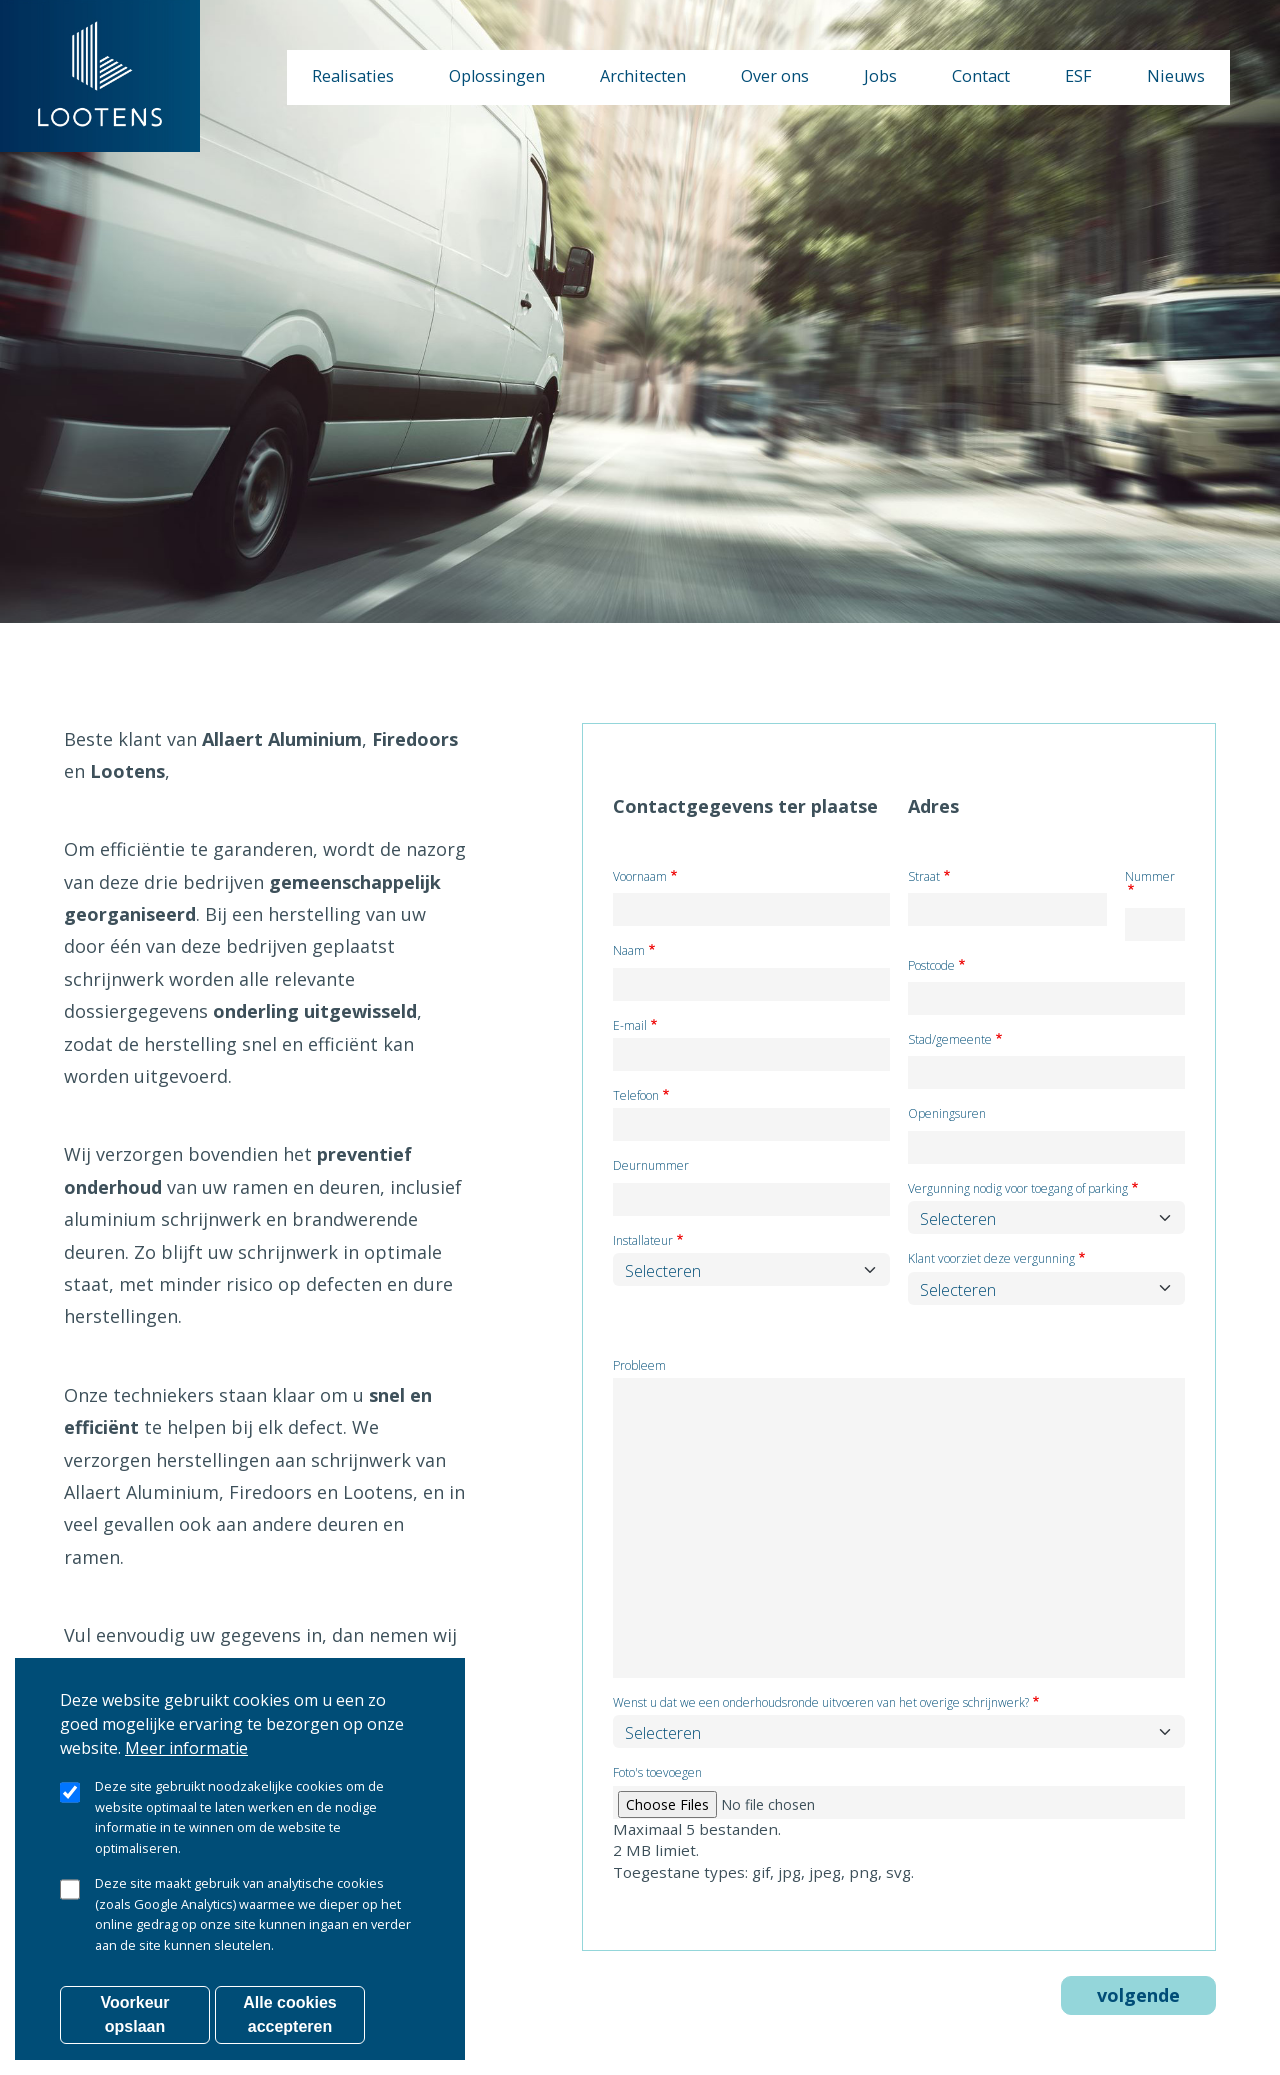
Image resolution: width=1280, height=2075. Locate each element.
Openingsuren (947, 1114)
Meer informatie (186, 1780)
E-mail (630, 1026)
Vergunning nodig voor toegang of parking (1018, 1189)
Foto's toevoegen (657, 1773)
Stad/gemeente (950, 1040)
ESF (1078, 76)
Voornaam (640, 877)
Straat (924, 877)
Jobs (880, 76)
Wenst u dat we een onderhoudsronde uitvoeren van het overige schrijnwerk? (821, 1703)
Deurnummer (651, 1166)
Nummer (1150, 877)
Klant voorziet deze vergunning (991, 1259)
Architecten (643, 76)
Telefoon (636, 1096)
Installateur (643, 1241)
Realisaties (353, 76)
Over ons (775, 76)
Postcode (931, 966)
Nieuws (1176, 76)
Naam (629, 951)
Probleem (639, 1366)
